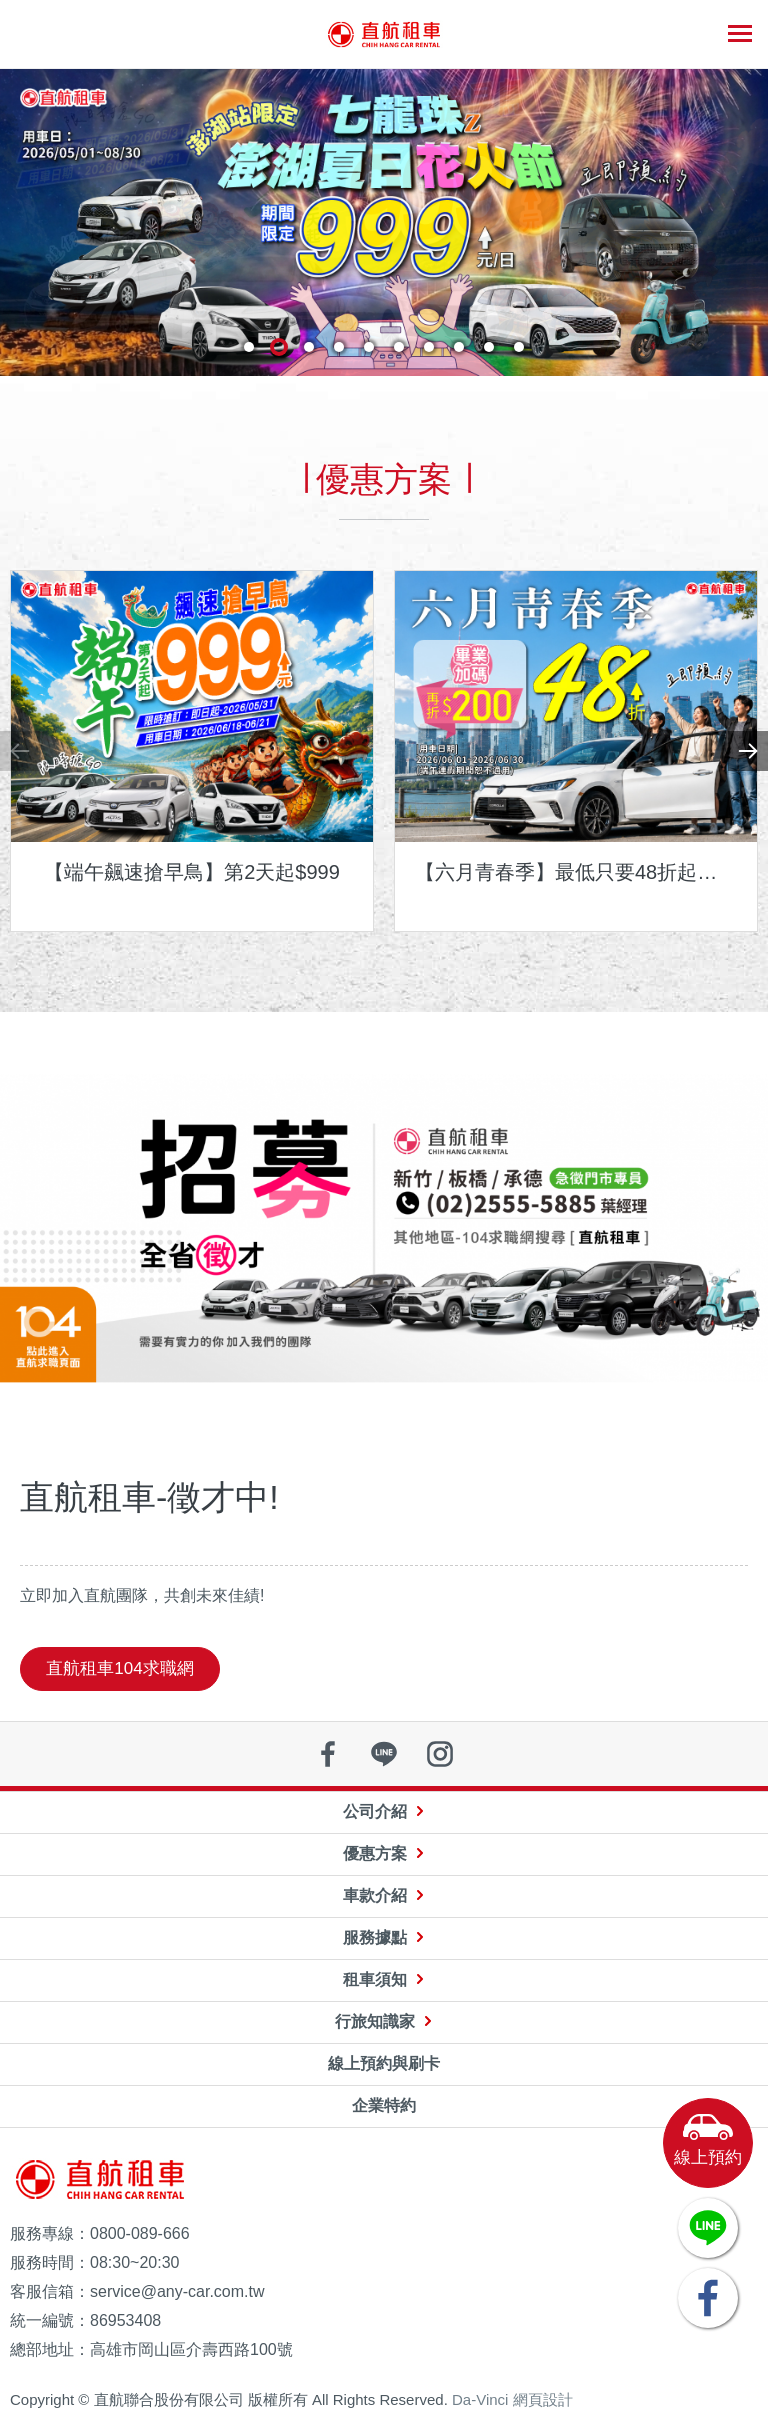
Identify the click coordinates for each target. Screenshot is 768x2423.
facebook (328, 1754)
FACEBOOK (708, 2298)
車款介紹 (375, 1895)
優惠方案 (375, 1853)
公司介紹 (375, 1811)
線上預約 (708, 2157)
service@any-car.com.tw (177, 2291)
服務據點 (375, 1937)
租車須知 (375, 1979)
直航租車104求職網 (119, 1668)
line (384, 1754)
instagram (440, 1754)
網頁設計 (543, 2399)
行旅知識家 (375, 2021)
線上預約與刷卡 (384, 2063)
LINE (708, 2228)
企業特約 (384, 2105)
